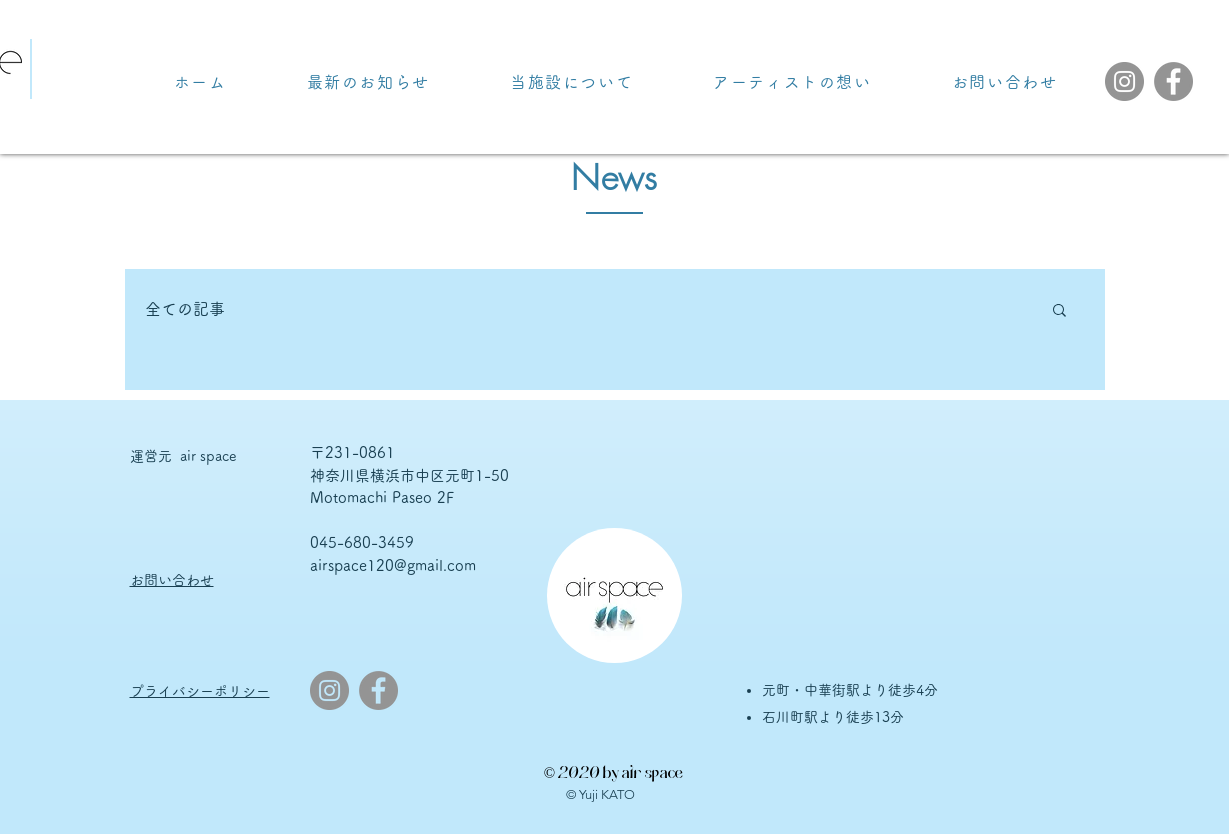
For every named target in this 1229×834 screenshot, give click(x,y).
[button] (1059, 311)
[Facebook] (1173, 81)
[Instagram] (1124, 81)
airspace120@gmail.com (393, 565)
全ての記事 (185, 309)
